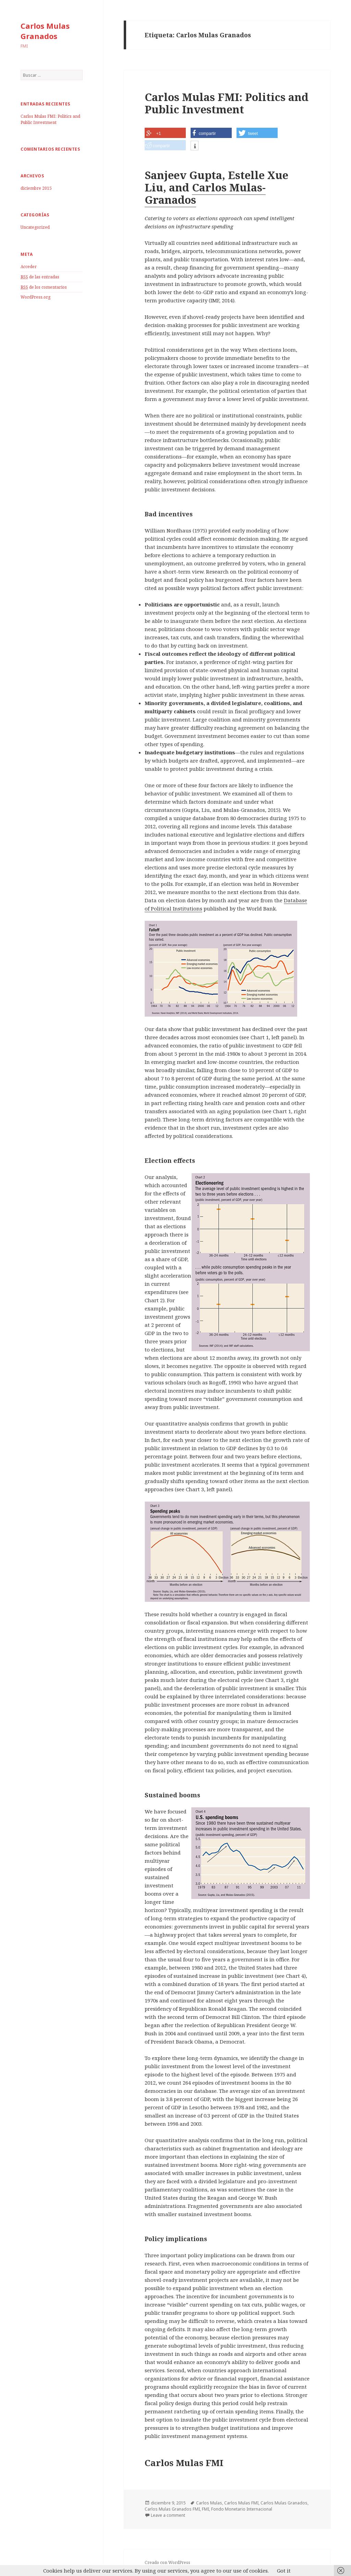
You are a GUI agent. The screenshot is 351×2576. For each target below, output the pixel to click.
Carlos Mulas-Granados (205, 193)
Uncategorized (35, 227)
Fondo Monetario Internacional (241, 2509)
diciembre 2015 (36, 188)
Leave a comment (168, 2515)
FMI (205, 2509)
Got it (284, 2570)
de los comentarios (44, 287)
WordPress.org (35, 297)
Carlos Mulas (209, 2503)
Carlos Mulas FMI (241, 2503)
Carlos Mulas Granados (45, 31)
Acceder (29, 266)
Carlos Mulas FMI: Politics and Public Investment (50, 119)
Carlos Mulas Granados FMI (172, 2509)
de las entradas (40, 277)
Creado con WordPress (167, 2562)
